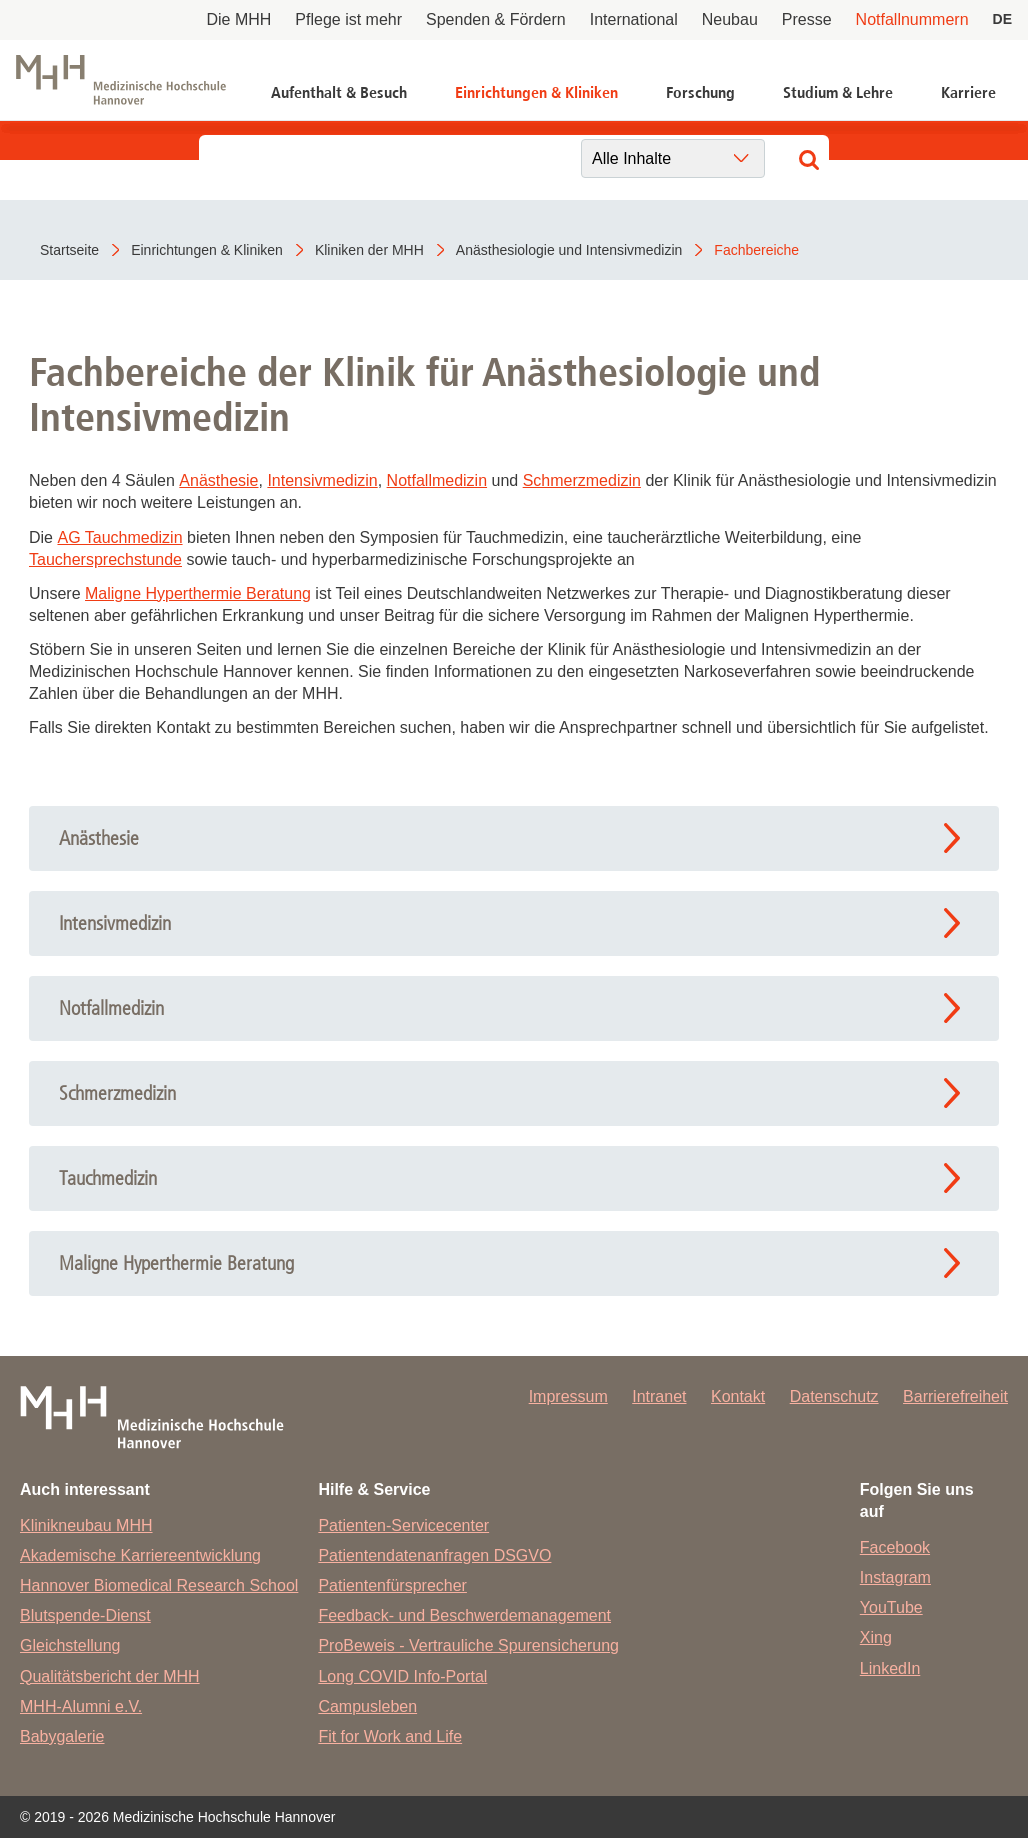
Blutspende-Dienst (85, 1615)
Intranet (659, 1396)
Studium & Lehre (838, 92)
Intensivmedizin (322, 480)
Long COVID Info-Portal (402, 1676)
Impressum (568, 1396)
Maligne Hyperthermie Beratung (198, 593)
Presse (807, 19)
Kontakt (738, 1396)
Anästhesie (218, 480)
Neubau (730, 19)
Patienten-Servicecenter (403, 1525)
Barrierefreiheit (955, 1396)
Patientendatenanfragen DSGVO (434, 1555)
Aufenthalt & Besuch (339, 92)
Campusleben (367, 1706)
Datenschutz (834, 1396)
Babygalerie (62, 1736)
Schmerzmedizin (582, 480)
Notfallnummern (912, 19)
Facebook (895, 1547)
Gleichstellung (70, 1645)
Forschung (700, 92)
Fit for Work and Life (390, 1736)
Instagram (895, 1577)
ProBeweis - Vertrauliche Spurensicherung (468, 1645)
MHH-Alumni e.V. (81, 1706)
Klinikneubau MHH (86, 1525)
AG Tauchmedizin (119, 537)
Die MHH (238, 19)
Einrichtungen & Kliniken (536, 92)
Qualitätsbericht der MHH (110, 1676)
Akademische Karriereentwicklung (140, 1555)
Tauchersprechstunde (105, 559)
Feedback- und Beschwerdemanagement (464, 1615)
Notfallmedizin (437, 480)
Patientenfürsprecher (392, 1585)
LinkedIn (890, 1668)
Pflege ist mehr (348, 19)
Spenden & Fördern (496, 19)
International (634, 19)
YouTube (891, 1607)
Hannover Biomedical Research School (159, 1585)
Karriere (968, 92)
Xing (876, 1637)
